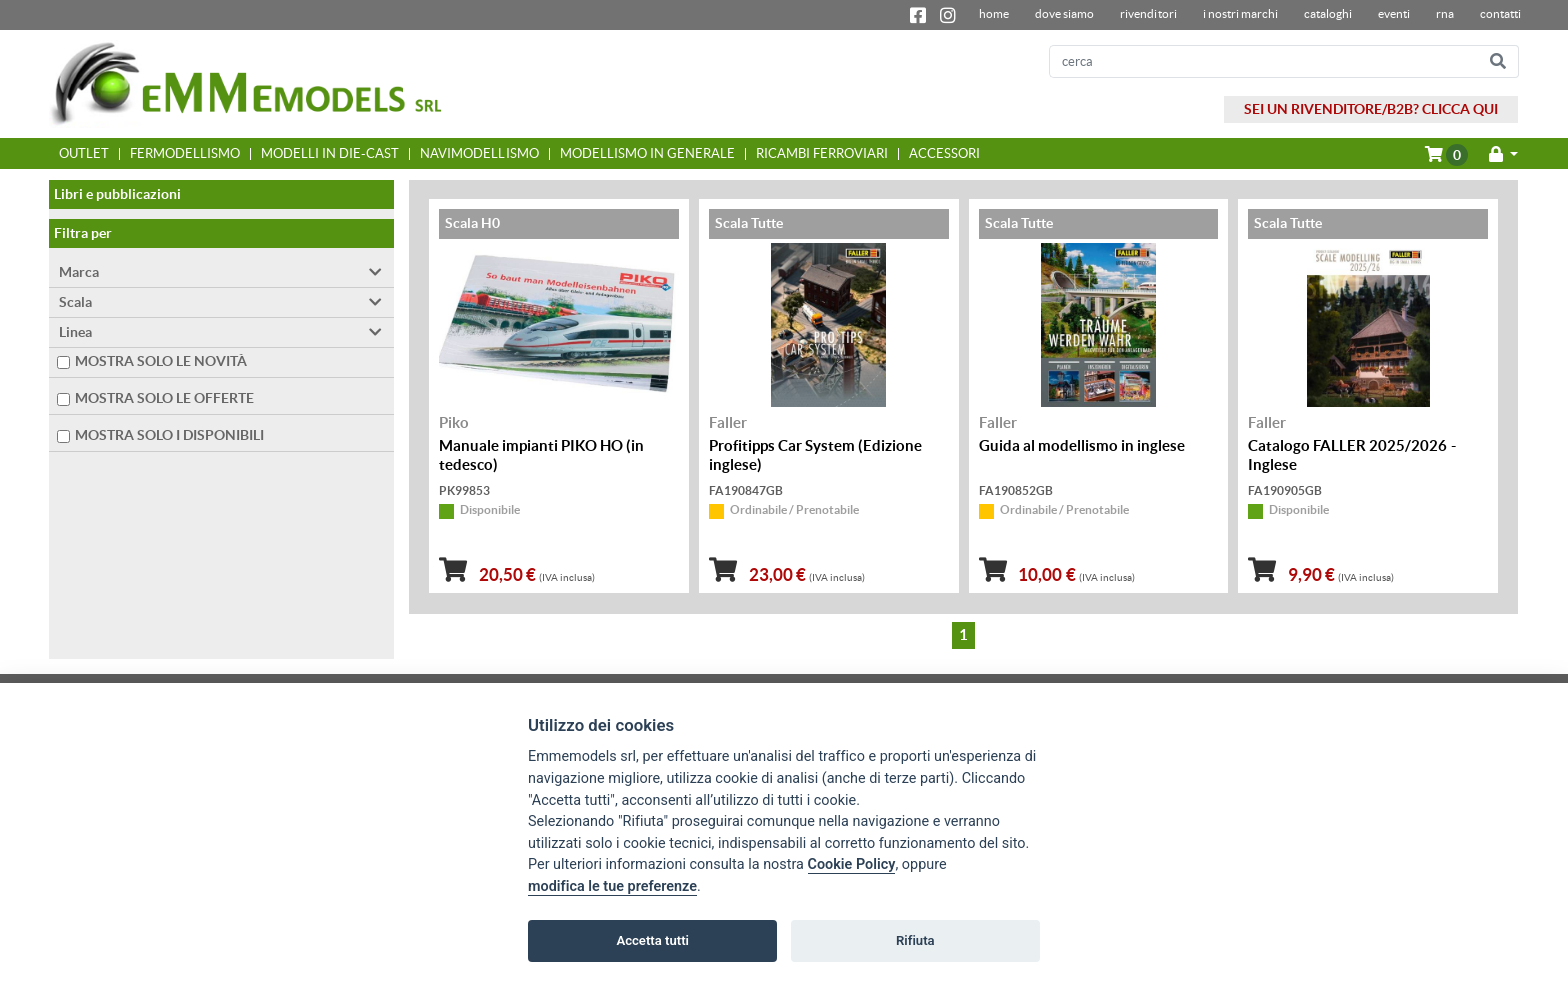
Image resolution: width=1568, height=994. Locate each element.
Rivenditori (1148, 13)
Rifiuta (915, 940)
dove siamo (1064, 13)
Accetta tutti (652, 940)
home (994, 13)
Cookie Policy (852, 864)
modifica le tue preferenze (612, 886)
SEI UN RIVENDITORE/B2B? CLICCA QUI (1371, 109)
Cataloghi (1328, 13)
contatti (1500, 13)
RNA (1445, 13)
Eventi (1394, 13)
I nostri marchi (1240, 13)
